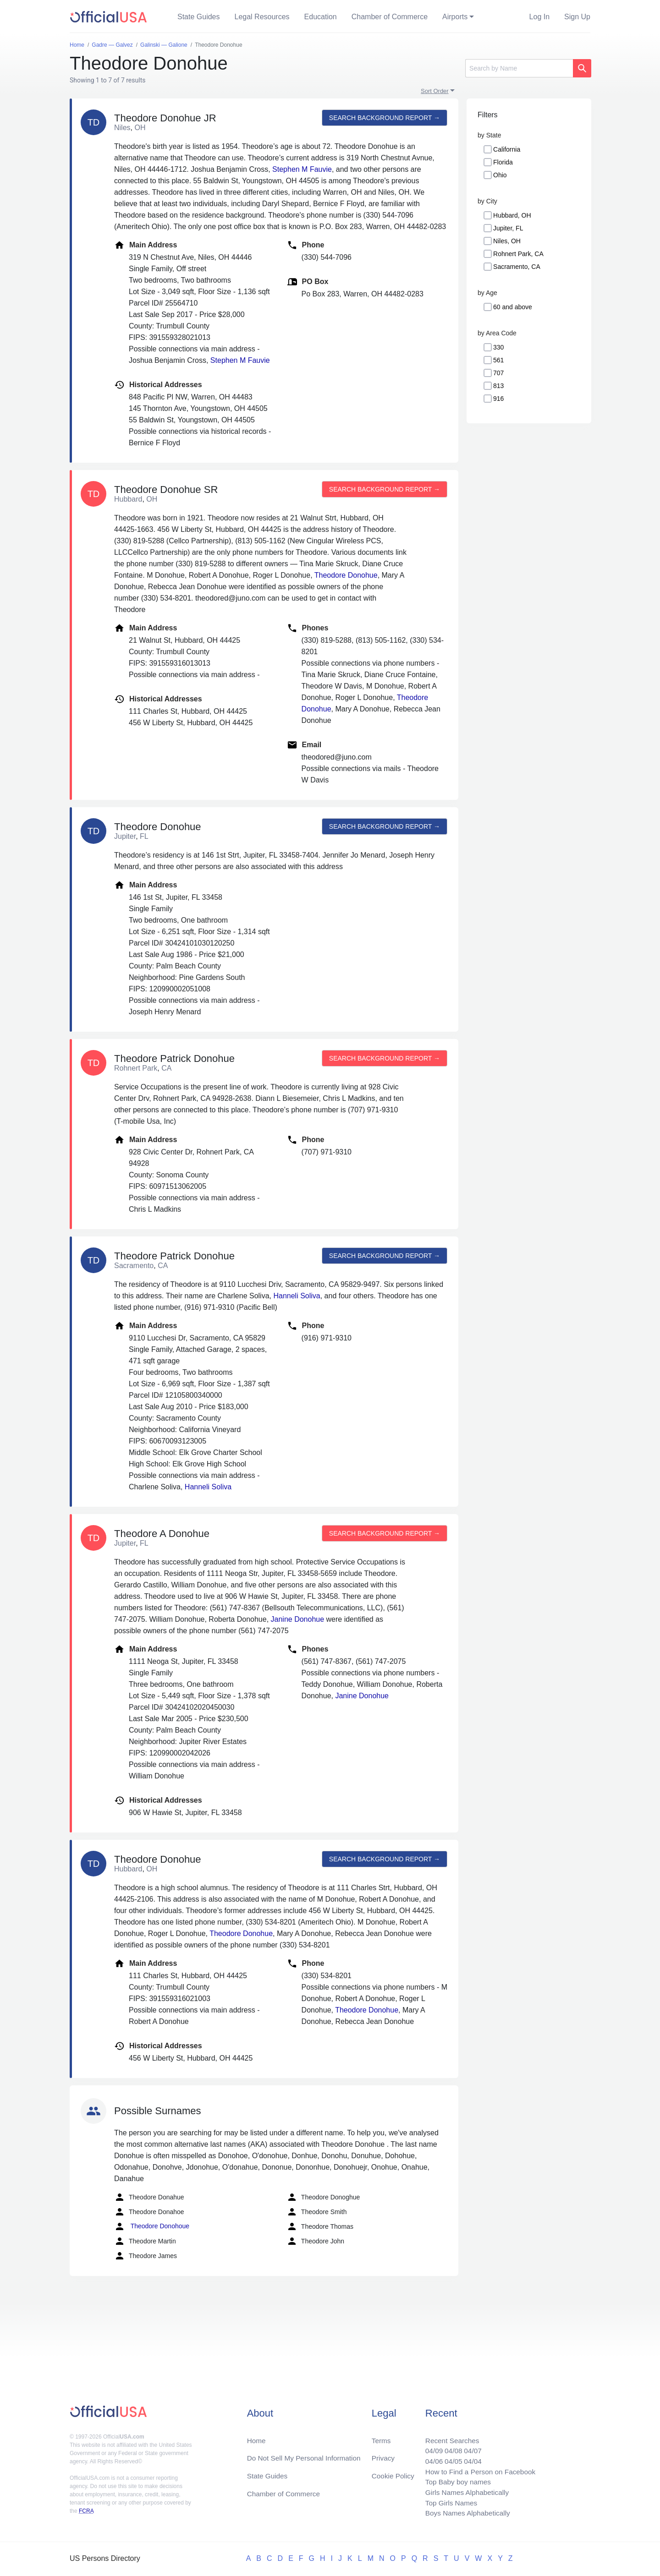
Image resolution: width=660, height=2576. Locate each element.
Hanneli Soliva (296, 1296)
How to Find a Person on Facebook (477, 2469)
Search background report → (383, 117)
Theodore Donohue (346, 575)
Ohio (500, 175)
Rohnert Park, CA (518, 254)
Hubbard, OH (512, 215)
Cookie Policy (393, 2473)
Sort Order (435, 91)
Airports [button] (455, 17)
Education (320, 17)
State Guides (198, 17)
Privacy (383, 2454)
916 (498, 398)
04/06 (429, 2458)
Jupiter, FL (508, 228)
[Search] (519, 68)
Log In (539, 17)
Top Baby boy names (454, 2480)
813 (498, 386)
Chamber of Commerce (390, 17)
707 (498, 373)
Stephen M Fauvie (302, 169)
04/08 (449, 2447)
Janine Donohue (297, 1619)
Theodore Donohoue (151, 2226)
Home (257, 2436)
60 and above (512, 307)
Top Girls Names (447, 2502)
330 (498, 347)
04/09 (429, 2447)
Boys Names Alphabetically (464, 2513)
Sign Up (577, 17)
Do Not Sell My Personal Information (306, 2454)
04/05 (449, 2458)
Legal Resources (262, 17)
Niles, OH (507, 241)
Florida (503, 162)
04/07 (470, 2447)
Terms (381, 2436)
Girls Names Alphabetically (463, 2491)
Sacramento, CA (516, 267)
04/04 (470, 2458)
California (506, 149)
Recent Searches (448, 2436)
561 (498, 360)
